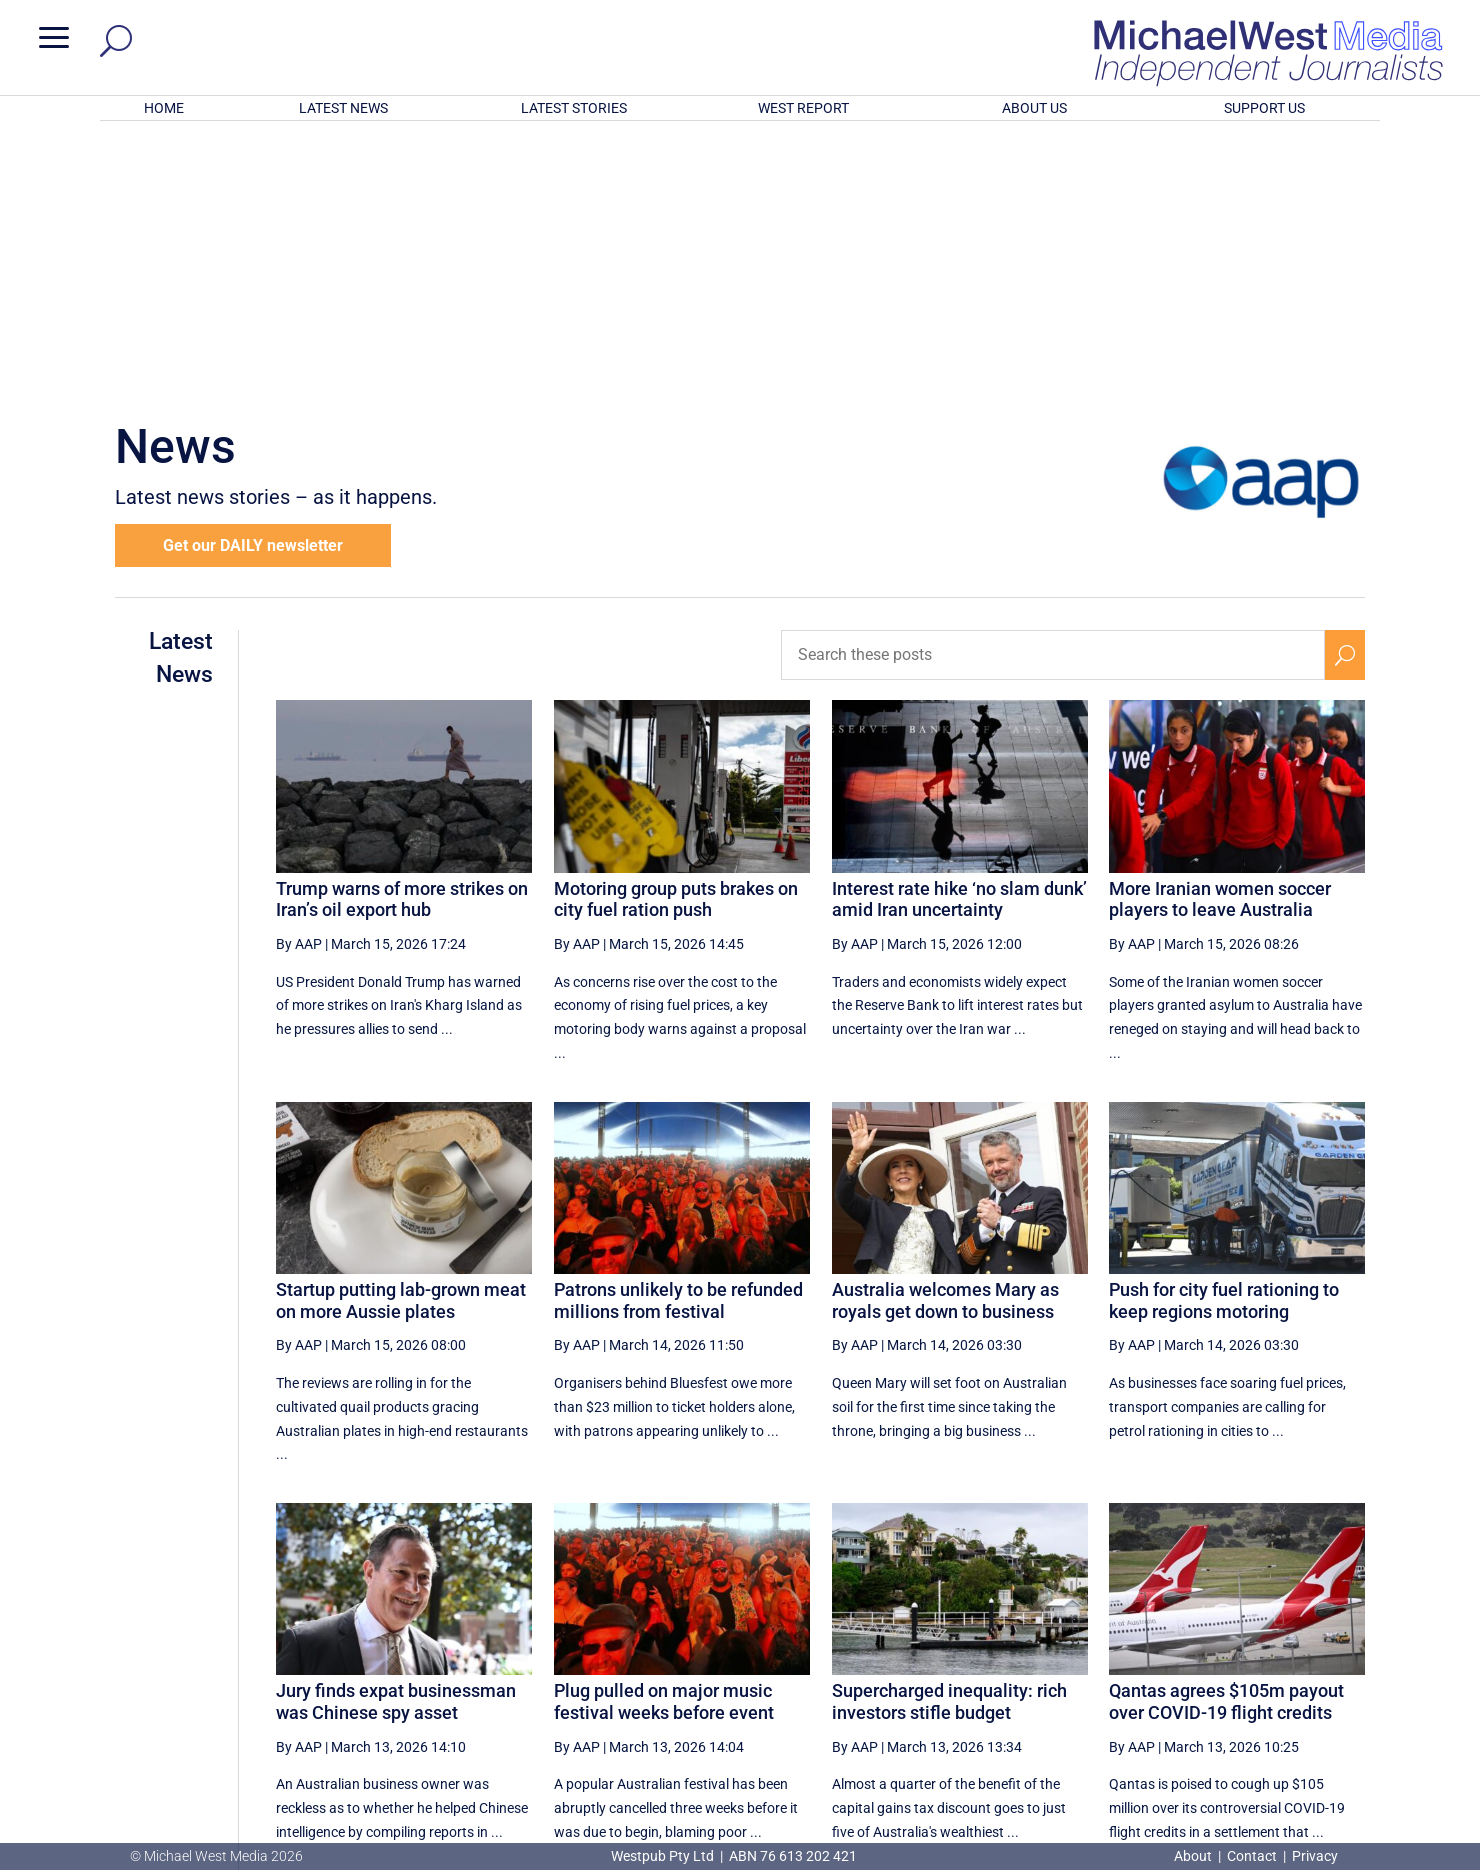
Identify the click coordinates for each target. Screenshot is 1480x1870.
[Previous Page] (902, 1657)
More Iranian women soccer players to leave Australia (1220, 637)
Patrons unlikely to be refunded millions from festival (678, 1038)
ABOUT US (1034, 108)
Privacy (1315, 1856)
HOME (164, 108)
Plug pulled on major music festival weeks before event (664, 1439)
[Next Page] (1298, 1657)
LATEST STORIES (574, 108)
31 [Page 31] (1252, 1658)
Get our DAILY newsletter (253, 283)
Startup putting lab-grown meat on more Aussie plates (401, 1038)
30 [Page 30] (1202, 1658)
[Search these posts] (1053, 393)
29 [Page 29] (1151, 1658)
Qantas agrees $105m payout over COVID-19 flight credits (1226, 1439)
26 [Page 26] (999, 1658)
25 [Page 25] (949, 1658)
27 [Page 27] (1050, 1658)
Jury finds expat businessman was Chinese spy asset (396, 1439)
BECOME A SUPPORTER (1375, 1733)
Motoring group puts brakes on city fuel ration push (676, 637)
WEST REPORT (803, 108)
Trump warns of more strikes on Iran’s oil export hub (402, 637)
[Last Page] (1343, 1657)
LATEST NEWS (343, 108)
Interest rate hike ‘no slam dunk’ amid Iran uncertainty (959, 637)
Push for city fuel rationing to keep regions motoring (1224, 1038)
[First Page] (859, 1657)
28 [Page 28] (1100, 1658)
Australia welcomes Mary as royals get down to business (945, 1038)
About (1194, 1856)
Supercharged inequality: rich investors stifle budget (949, 1439)
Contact (1252, 1856)
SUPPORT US (1264, 108)
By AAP (299, 682)
